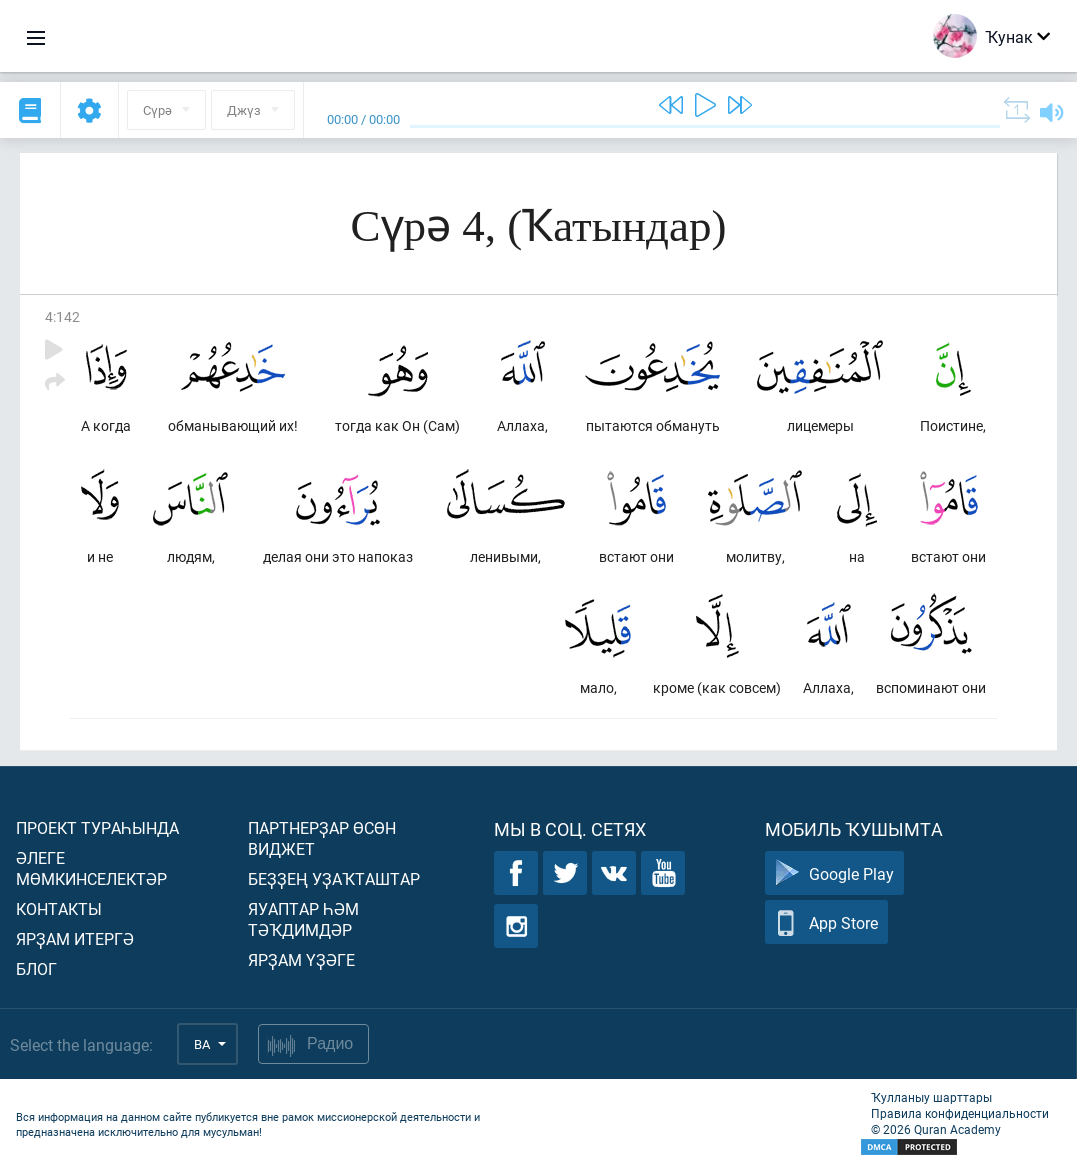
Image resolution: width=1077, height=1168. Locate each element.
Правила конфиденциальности (960, 1113)
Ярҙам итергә (75, 938)
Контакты (59, 908)
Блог (36, 968)
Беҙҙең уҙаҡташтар (334, 878)
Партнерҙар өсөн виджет (322, 838)
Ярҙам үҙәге (301, 959)
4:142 (62, 316)
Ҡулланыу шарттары (931, 1097)
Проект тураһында (97, 827)
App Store (826, 922)
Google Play (834, 873)
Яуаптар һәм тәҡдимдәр (303, 919)
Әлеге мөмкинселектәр (91, 868)
